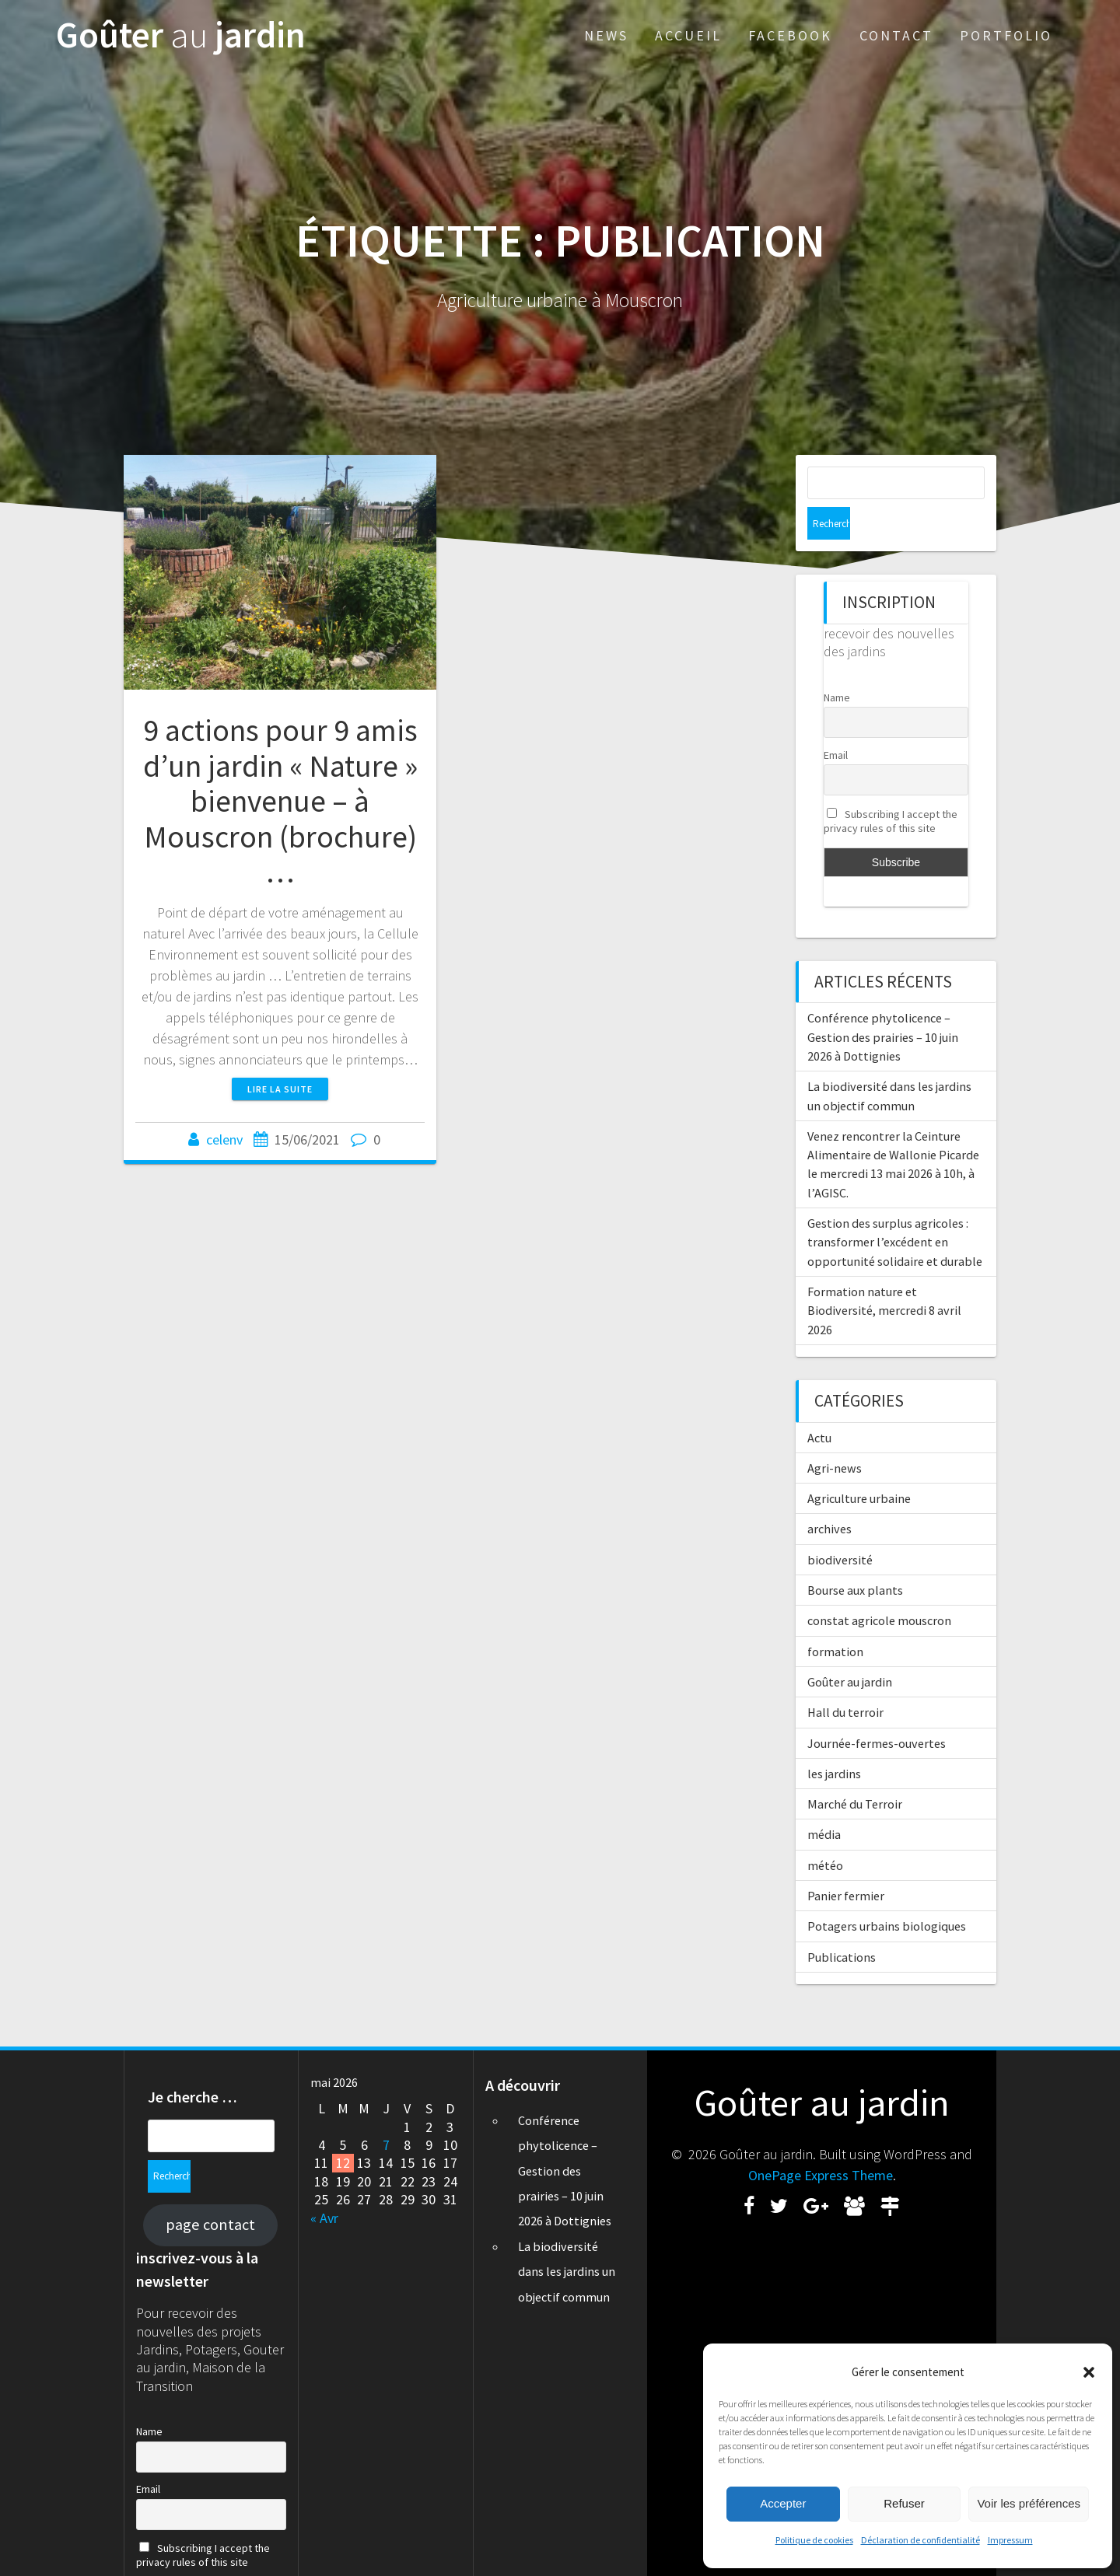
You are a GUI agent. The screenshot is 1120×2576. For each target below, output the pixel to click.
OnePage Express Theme (820, 2142)
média (824, 1801)
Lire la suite (280, 1089)
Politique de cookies (814, 2540)
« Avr (324, 2185)
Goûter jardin (181, 35)
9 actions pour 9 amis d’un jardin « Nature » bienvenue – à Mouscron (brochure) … (280, 801)
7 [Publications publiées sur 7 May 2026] (386, 2112)
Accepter (783, 2503)
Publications (841, 1924)
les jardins (834, 1741)
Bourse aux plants (855, 1557)
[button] (1089, 2372)
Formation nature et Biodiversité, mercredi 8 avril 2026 (884, 1278)
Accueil (688, 35)
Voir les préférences (1028, 2503)
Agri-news (834, 1435)
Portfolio (1006, 35)
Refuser (904, 2503)
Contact (896, 35)
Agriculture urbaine (859, 1465)
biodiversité (840, 1527)
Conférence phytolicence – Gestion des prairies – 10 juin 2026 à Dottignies (882, 1004)
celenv (224, 1139)
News (606, 35)
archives (829, 1496)
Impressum (1010, 2540)
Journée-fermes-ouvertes (876, 1710)
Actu (819, 1405)
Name (837, 665)
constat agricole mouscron (879, 1588)
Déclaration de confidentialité (920, 2540)
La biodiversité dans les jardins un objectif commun (566, 2239)
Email (836, 722)
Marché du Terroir (854, 1771)
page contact (210, 2159)
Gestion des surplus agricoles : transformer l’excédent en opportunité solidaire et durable (894, 1209)
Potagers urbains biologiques (886, 1893)
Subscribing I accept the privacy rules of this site (890, 788)
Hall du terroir (845, 1679)
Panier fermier (845, 1863)
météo (825, 1832)
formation (835, 1619)
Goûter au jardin (849, 1649)
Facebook (790, 35)
